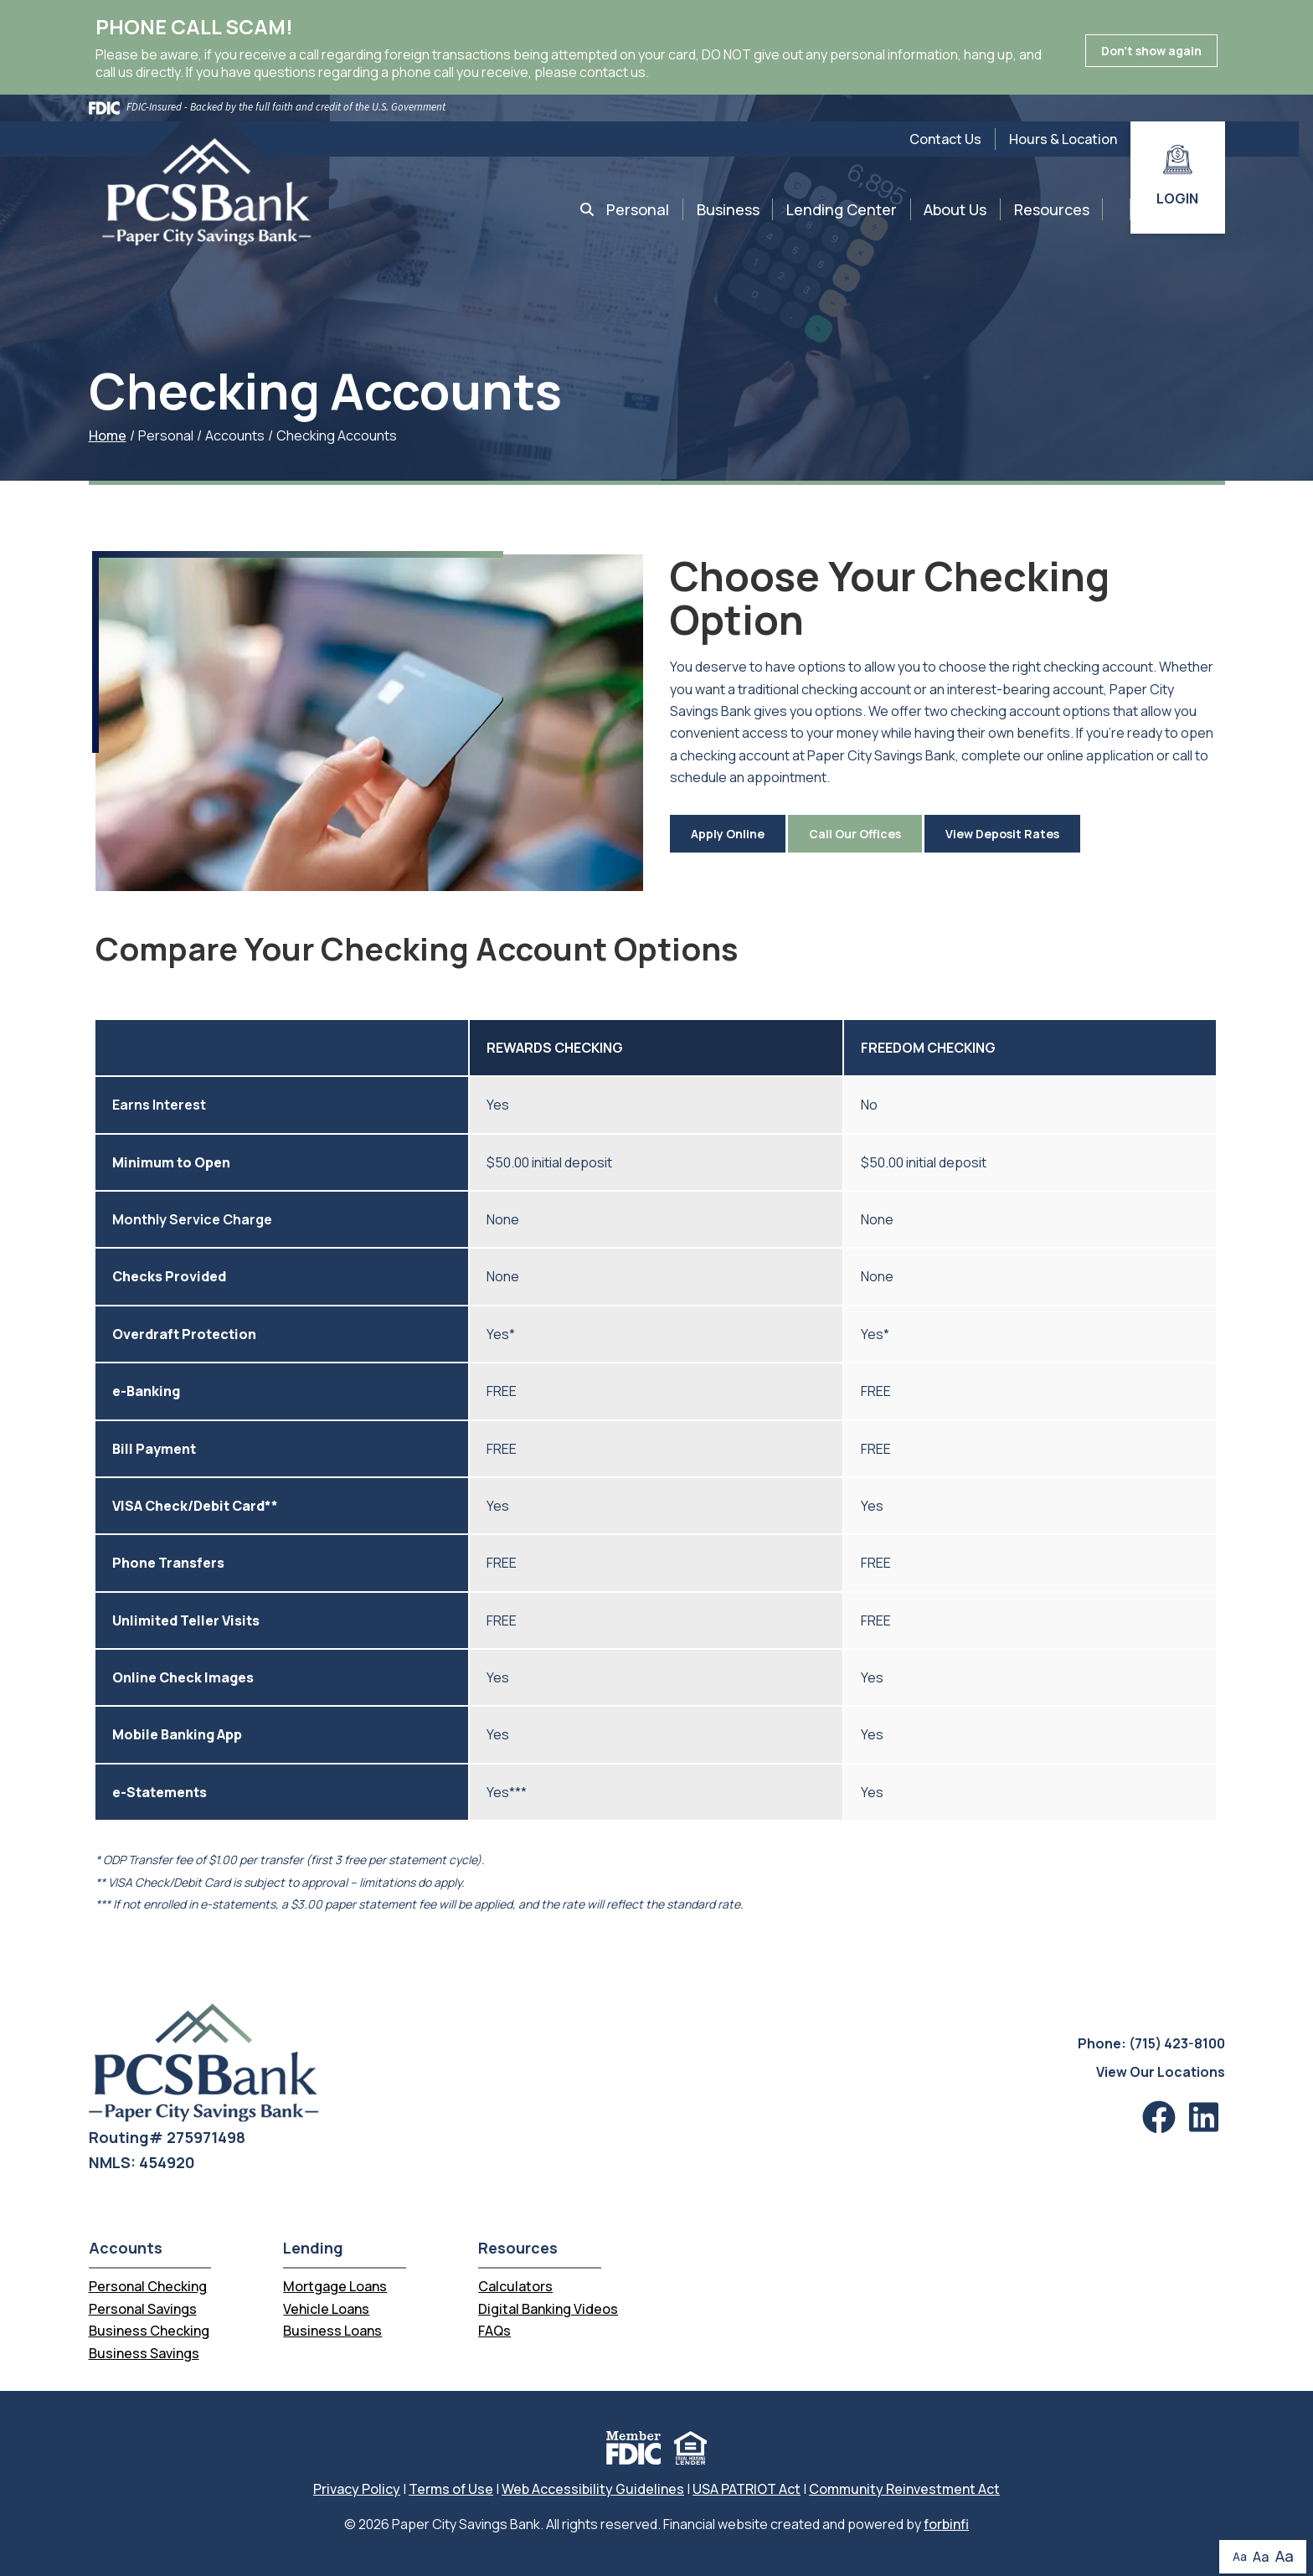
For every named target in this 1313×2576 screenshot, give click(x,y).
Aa (1240, 2556)
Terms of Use (451, 2489)
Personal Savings (143, 2309)
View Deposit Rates (1002, 834)
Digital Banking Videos (548, 2309)
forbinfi (946, 2524)
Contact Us (945, 139)
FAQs (494, 2330)
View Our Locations (1160, 2072)
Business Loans (332, 2330)
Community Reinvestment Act (904, 2489)
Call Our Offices (855, 834)
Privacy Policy (356, 2489)
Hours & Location (1063, 139)
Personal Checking (148, 2286)
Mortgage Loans (335, 2286)
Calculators (515, 2286)
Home (107, 435)
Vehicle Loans (326, 2309)
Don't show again (1151, 51)
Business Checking (149, 2330)
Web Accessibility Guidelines (593, 2489)
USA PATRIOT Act (747, 2489)
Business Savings (144, 2353)
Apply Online (728, 834)
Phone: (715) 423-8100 (1151, 2043)
